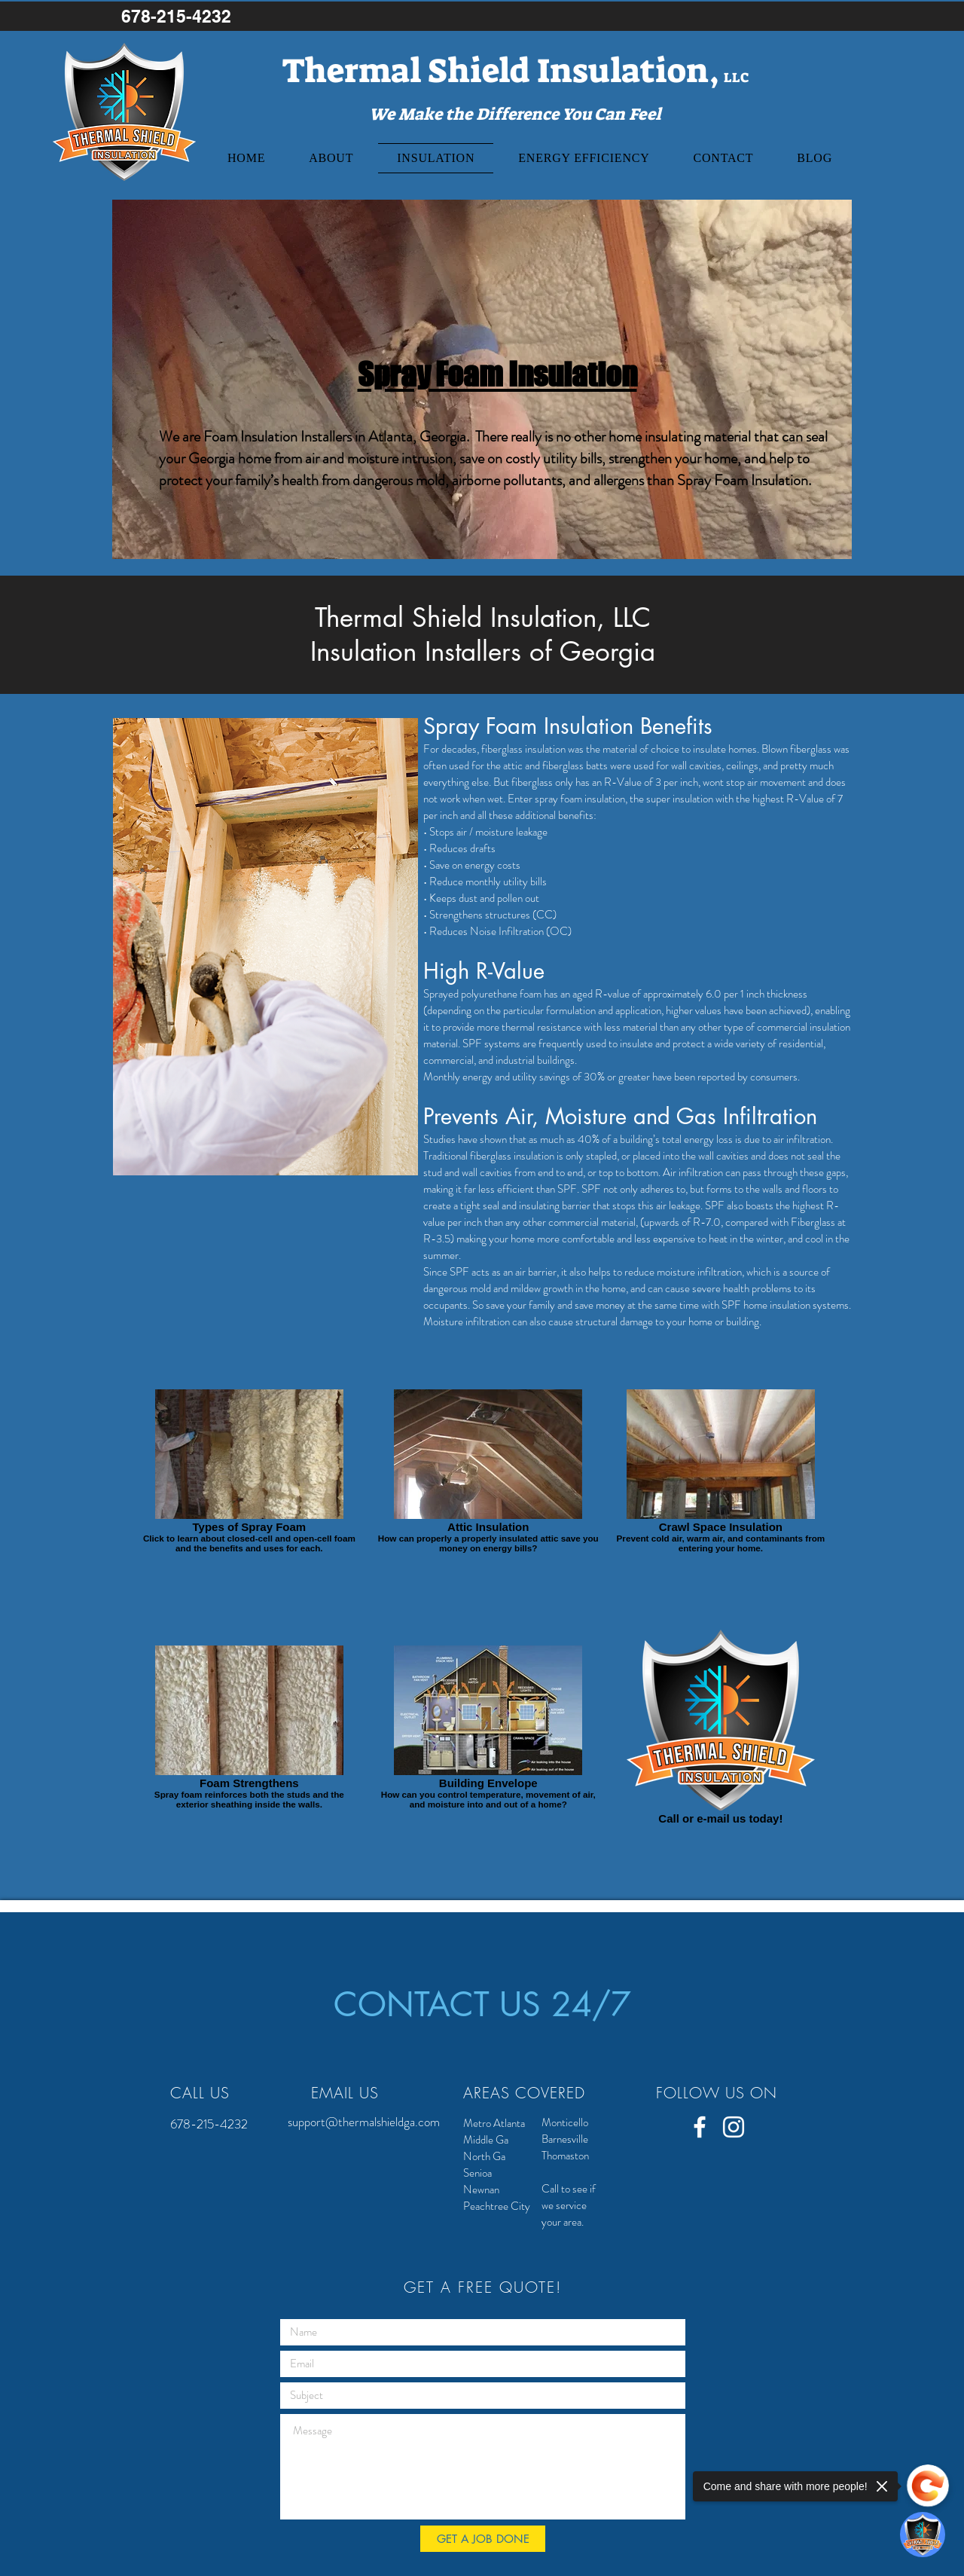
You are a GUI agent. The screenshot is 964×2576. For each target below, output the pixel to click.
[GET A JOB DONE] (482, 2539)
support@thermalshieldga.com (364, 2122)
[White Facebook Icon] (699, 2127)
